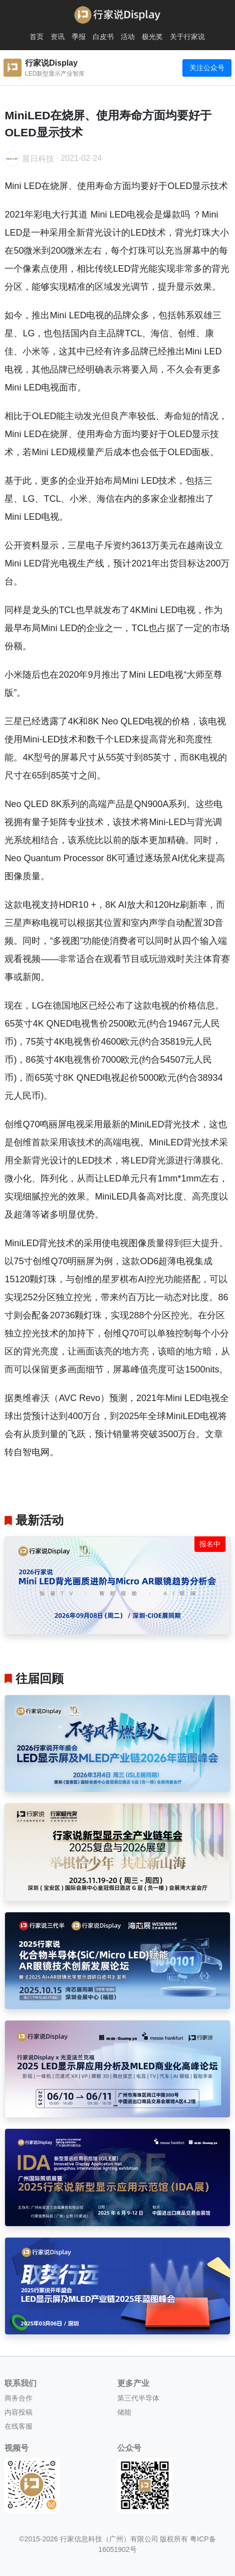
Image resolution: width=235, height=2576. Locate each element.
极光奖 (152, 37)
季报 (79, 37)
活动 (128, 37)
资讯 (58, 37)
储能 (124, 2412)
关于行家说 (187, 37)
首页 (37, 37)
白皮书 (103, 37)
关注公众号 (206, 68)
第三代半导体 (138, 2398)
